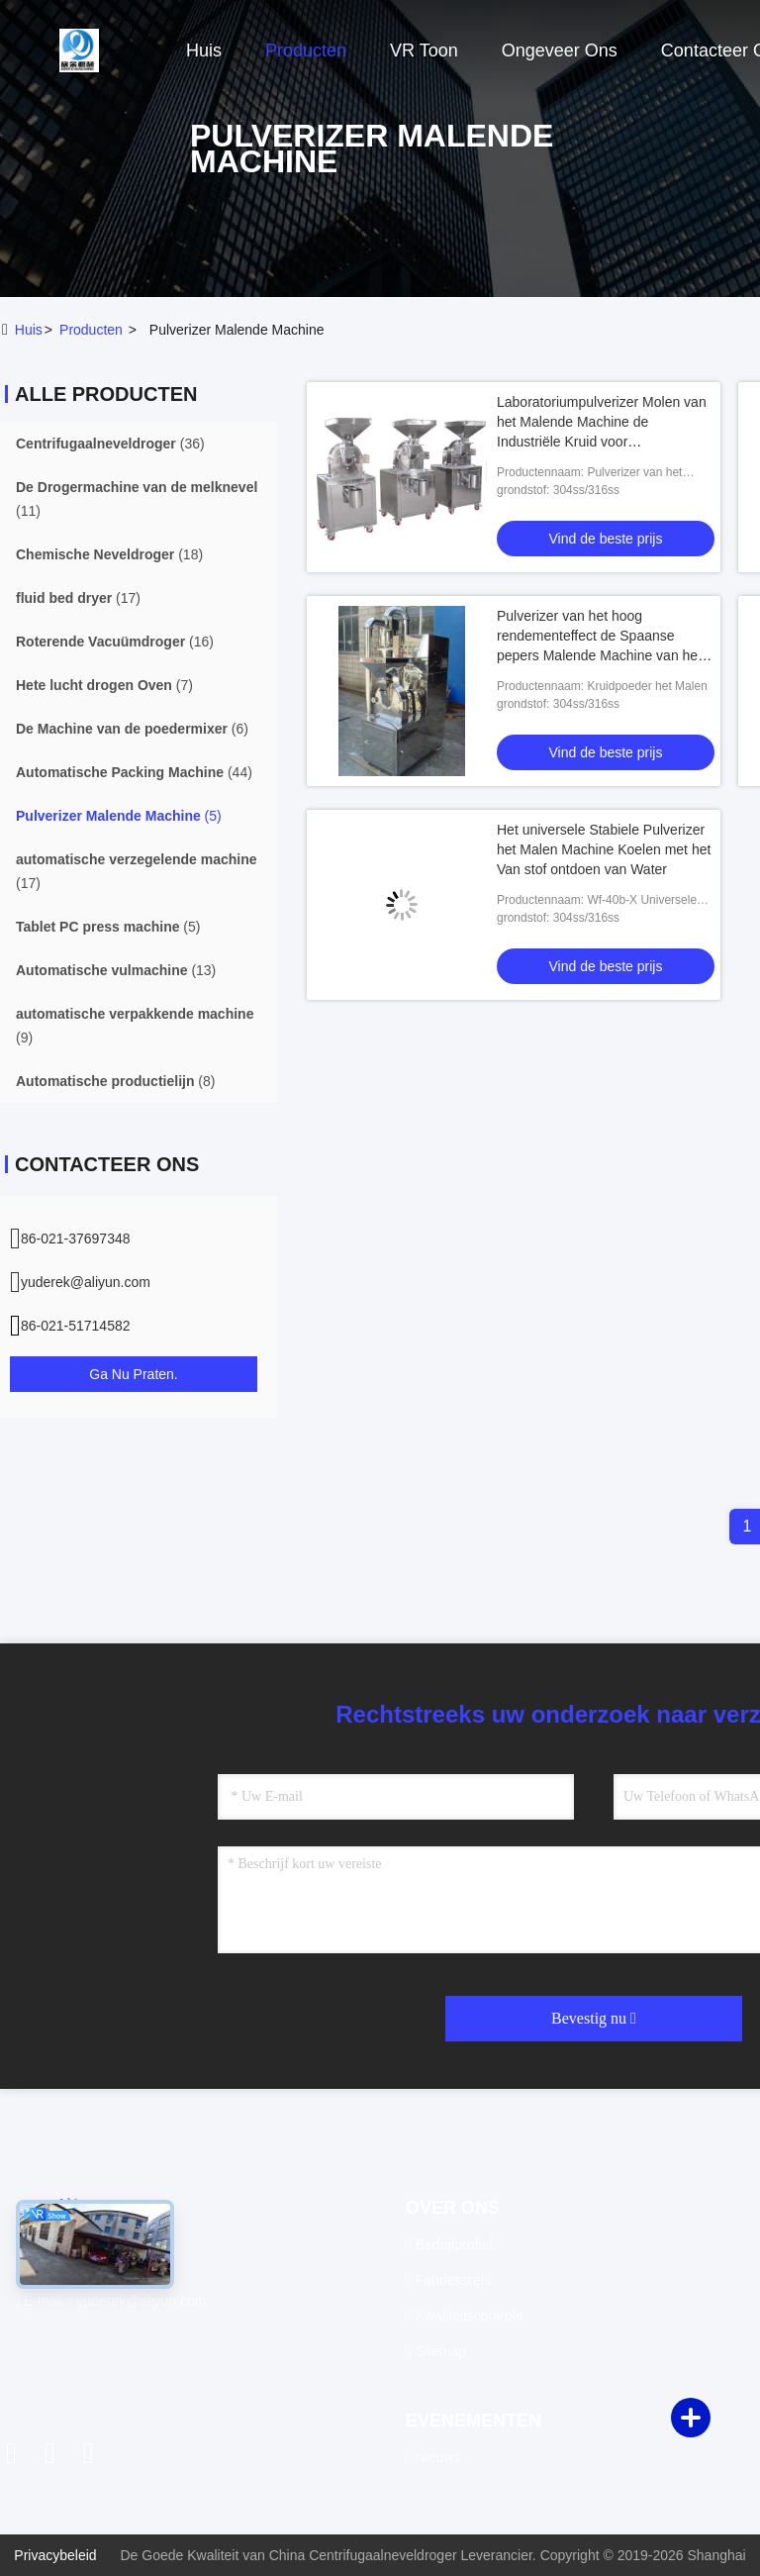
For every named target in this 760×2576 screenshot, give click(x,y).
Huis (204, 50)
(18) (109, 554)
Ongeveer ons (560, 50)
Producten (305, 50)
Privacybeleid (55, 2555)
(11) (136, 499)
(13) (116, 970)
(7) (104, 685)
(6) (132, 729)
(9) (134, 1025)
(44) (134, 772)
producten (91, 330)
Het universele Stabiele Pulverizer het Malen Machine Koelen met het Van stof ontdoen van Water (604, 849)
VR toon (424, 50)
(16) (115, 641)
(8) (115, 1081)
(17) (78, 598)
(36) (110, 443)
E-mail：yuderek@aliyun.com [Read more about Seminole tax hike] (110, 2301)
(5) (119, 816)
